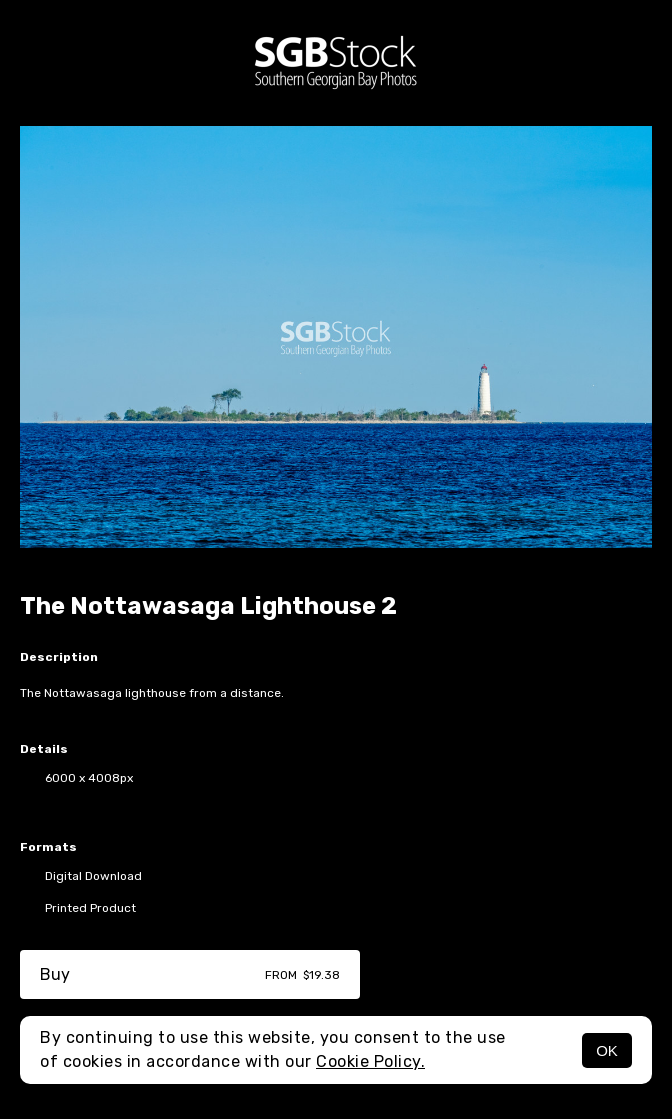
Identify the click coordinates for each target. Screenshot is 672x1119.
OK (607, 1050)
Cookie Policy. (370, 1061)
